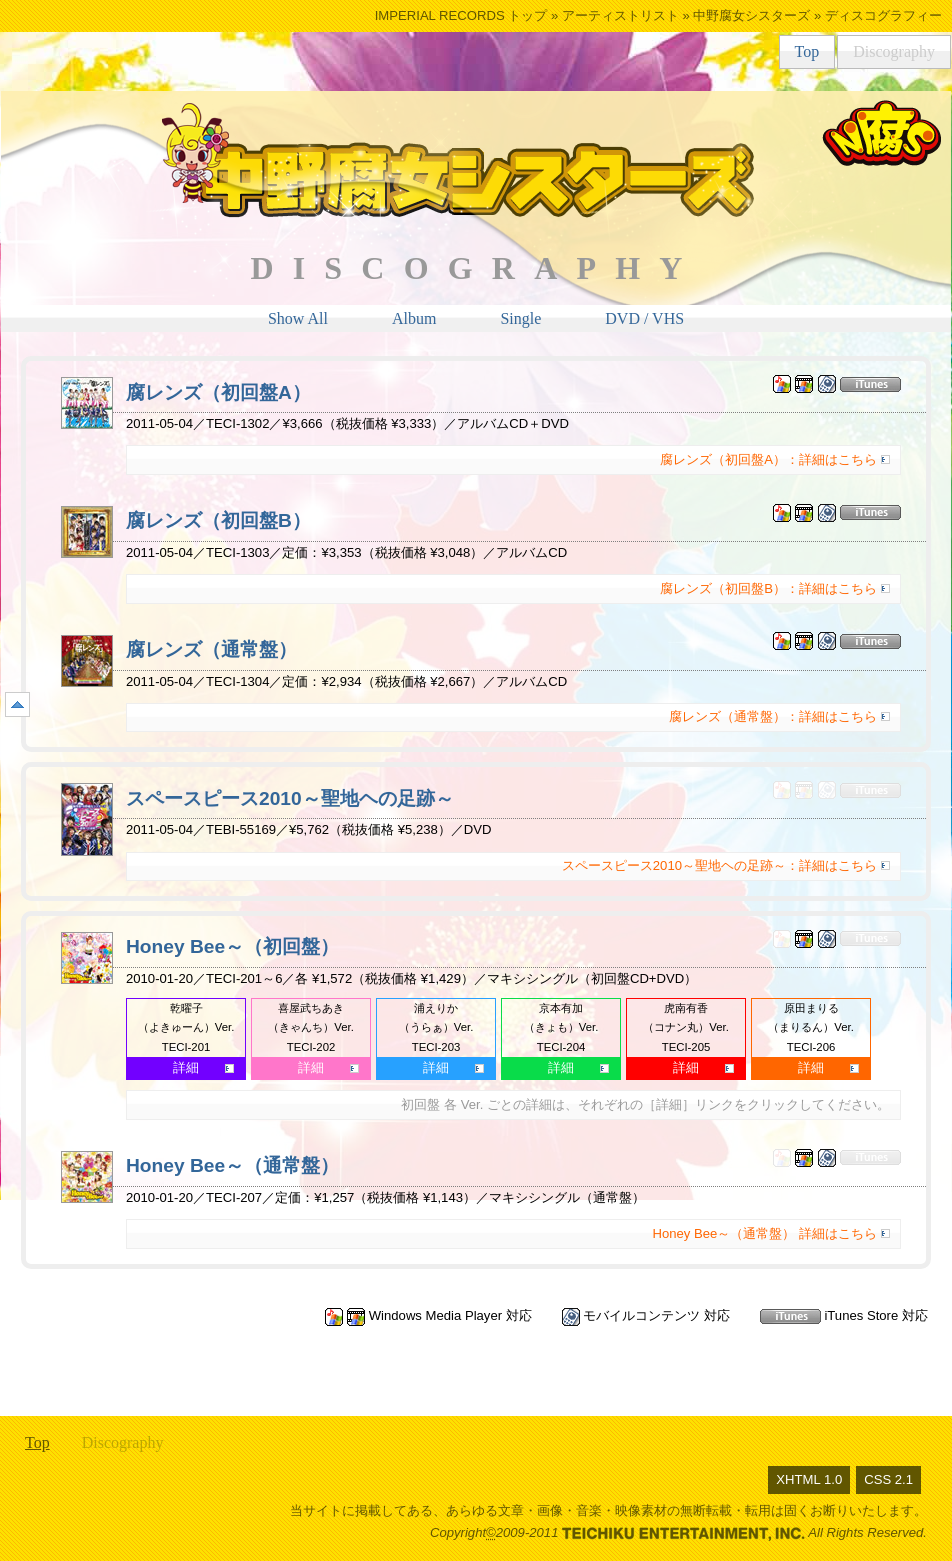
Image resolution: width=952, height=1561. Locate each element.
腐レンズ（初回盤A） (218, 392)
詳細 (186, 1067)
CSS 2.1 (888, 1479)
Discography (894, 51)
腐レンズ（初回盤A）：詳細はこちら (768, 459)
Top (807, 51)
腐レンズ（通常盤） (211, 649)
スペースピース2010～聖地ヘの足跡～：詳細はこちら (719, 865)
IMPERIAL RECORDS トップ (461, 15)
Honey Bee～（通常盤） (232, 1165)
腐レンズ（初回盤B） (218, 520)
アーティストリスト (620, 15)
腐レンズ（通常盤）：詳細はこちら (773, 716)
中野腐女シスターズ (751, 15)
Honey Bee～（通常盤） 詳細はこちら (764, 1233)
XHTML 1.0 (809, 1479)
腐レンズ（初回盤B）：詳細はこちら (768, 588)
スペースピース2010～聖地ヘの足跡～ (290, 798)
